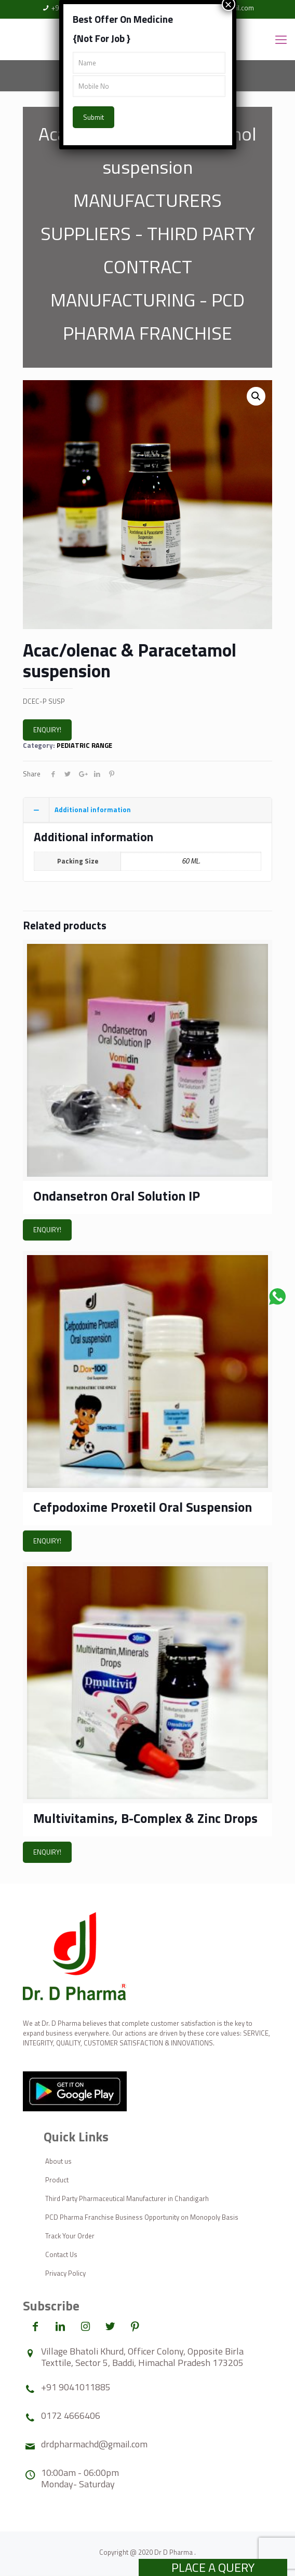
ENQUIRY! (47, 730)
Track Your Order (70, 2236)
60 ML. (191, 861)
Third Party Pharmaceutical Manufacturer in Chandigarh (127, 2198)
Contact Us (61, 2254)
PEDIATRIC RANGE (84, 745)
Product (57, 2180)
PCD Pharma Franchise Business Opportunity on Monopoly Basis (141, 2217)
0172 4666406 (70, 2415)
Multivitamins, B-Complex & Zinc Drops (145, 1818)
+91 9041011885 (76, 2387)
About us (58, 2161)
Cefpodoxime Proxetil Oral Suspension (142, 1507)
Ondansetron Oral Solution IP (116, 1196)
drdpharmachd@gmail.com (94, 2444)
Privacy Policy (65, 2273)
